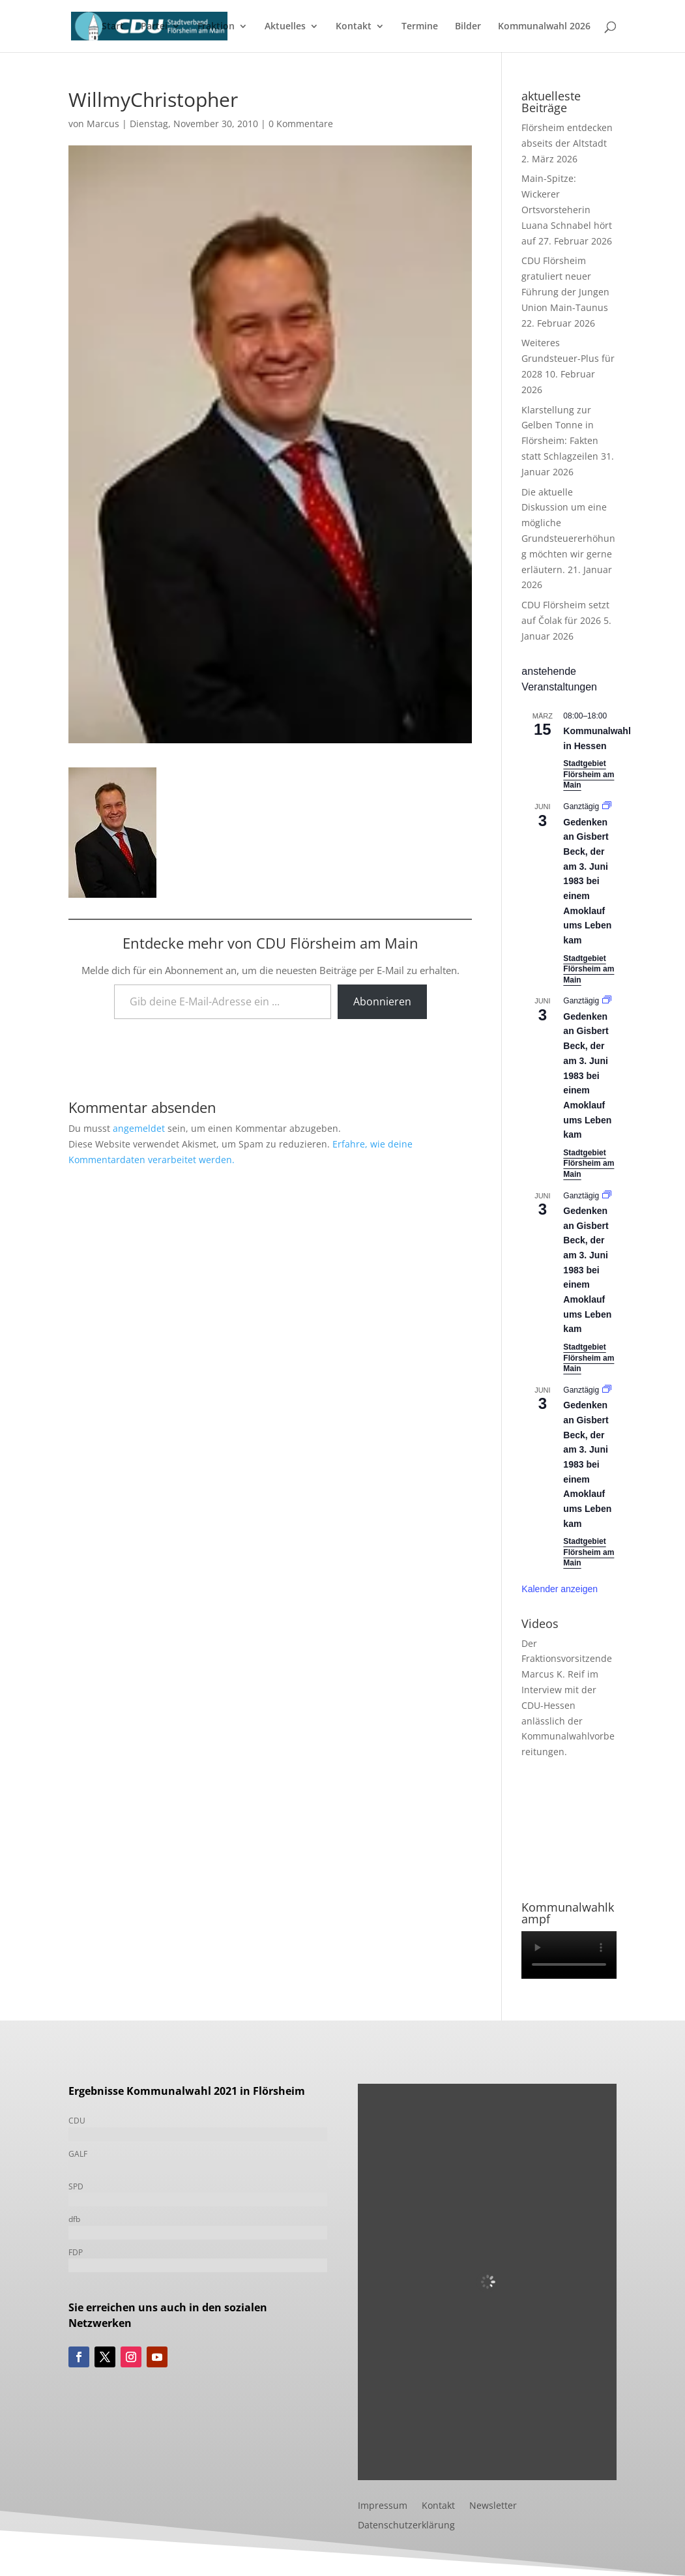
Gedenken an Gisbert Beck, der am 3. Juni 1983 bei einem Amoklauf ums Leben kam (587, 881)
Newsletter (493, 2506)
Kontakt (354, 27)
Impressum (382, 2506)
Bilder (468, 27)
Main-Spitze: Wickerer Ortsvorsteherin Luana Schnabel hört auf (566, 209)
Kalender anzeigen (559, 1589)
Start (113, 27)
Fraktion (216, 27)
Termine (419, 27)
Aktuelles (285, 27)
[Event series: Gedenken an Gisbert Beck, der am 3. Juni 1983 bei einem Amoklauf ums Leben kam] (606, 806)
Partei (154, 27)
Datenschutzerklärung (406, 2526)
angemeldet (139, 1128)
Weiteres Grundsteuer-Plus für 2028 (568, 358)
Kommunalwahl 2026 (544, 27)
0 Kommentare (301, 123)
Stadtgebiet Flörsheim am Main (588, 774)
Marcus (103, 123)
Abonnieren (382, 1001)
